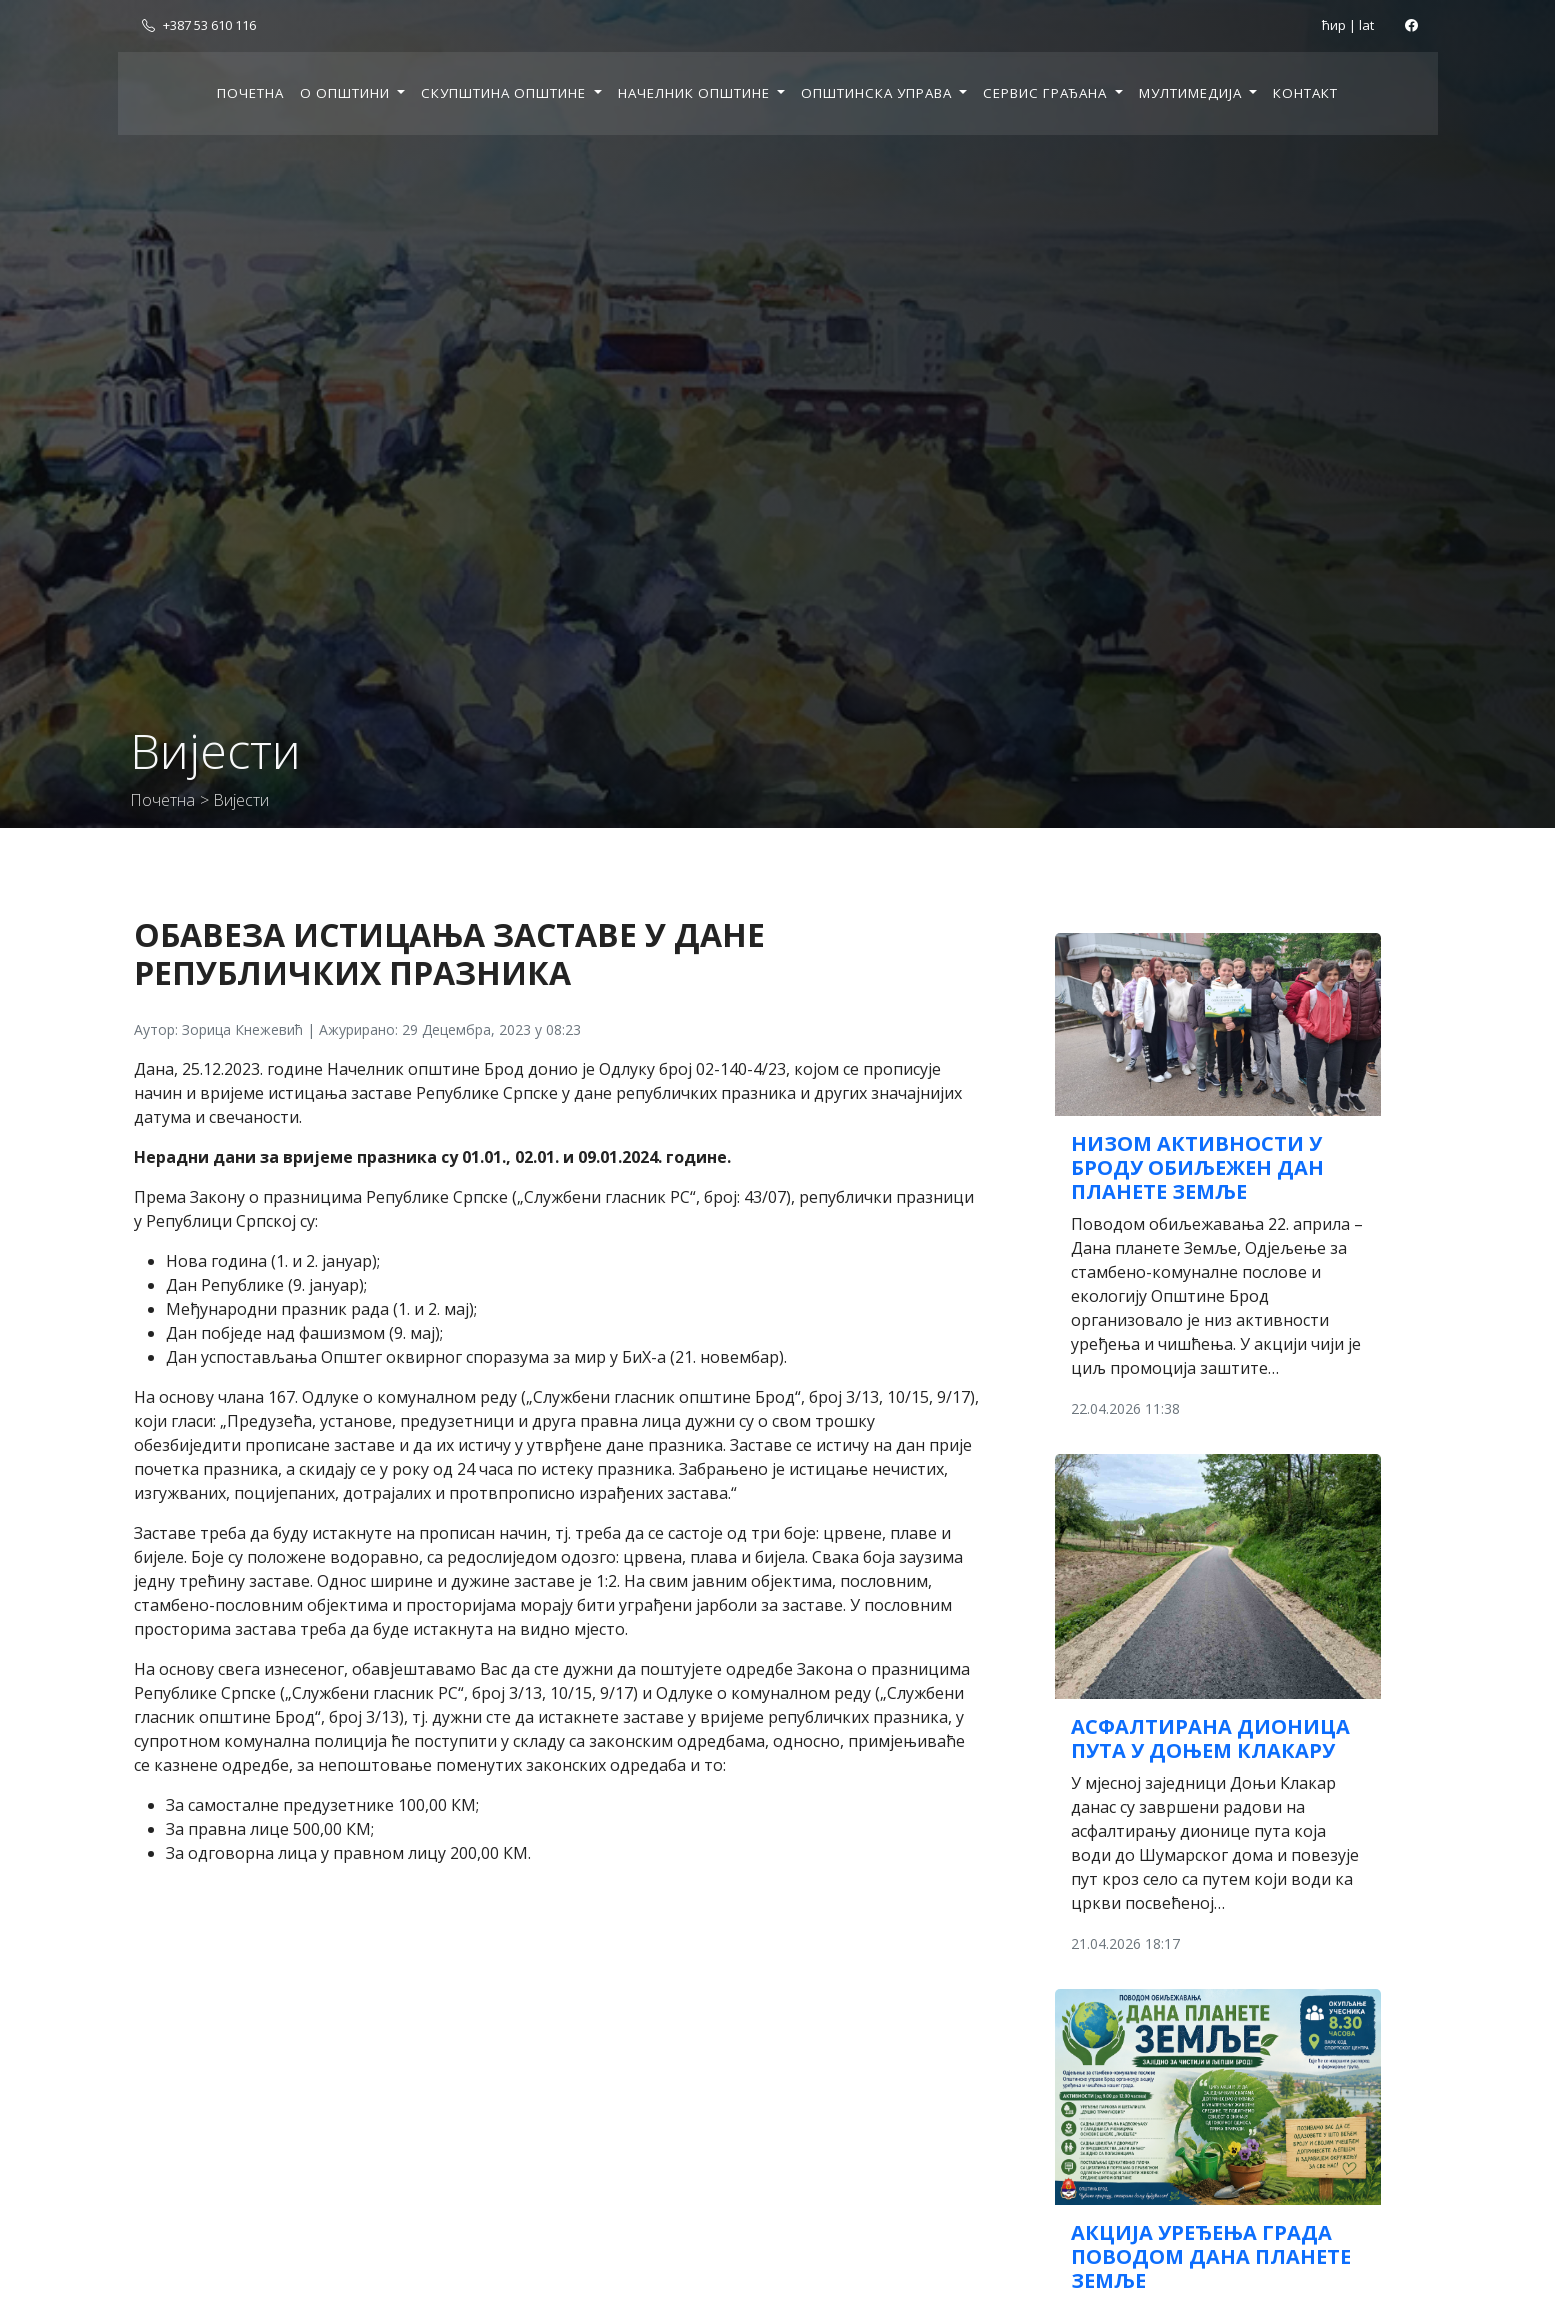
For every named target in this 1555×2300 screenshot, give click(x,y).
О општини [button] (347, 93)
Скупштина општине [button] (505, 93)
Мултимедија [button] (1192, 93)
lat (1366, 25)
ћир (1334, 25)
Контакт (1305, 93)
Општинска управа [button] (878, 93)
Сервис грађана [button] (1047, 93)
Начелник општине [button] (696, 93)
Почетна (250, 93)
